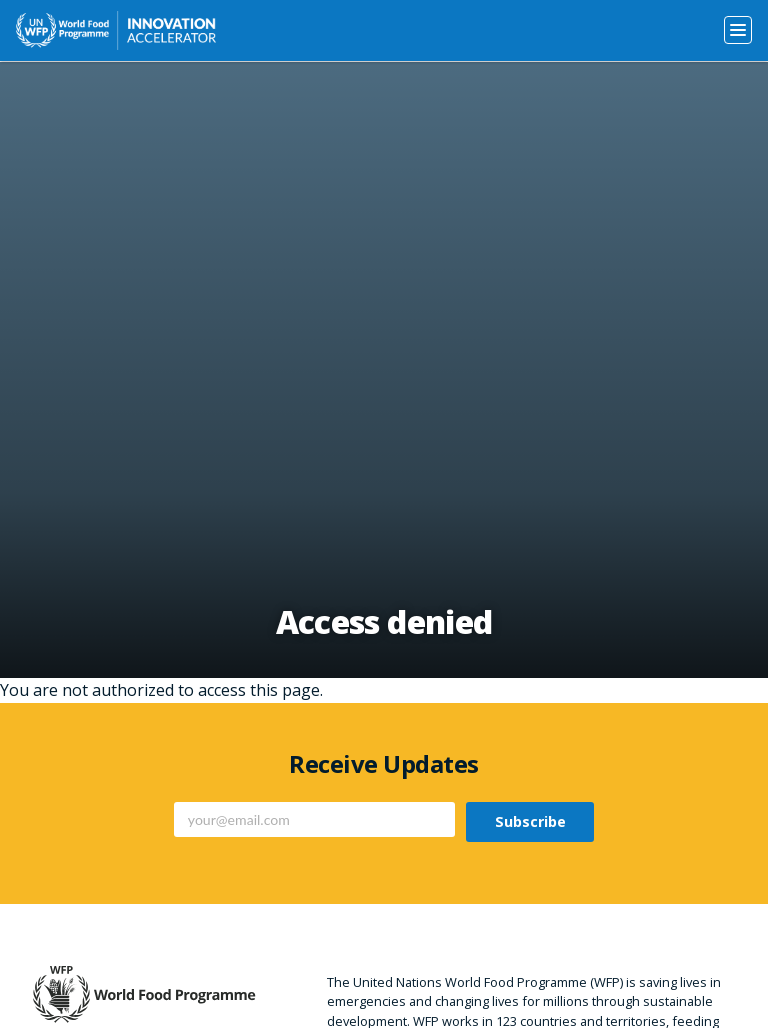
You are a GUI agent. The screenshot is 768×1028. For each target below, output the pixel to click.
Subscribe (530, 821)
